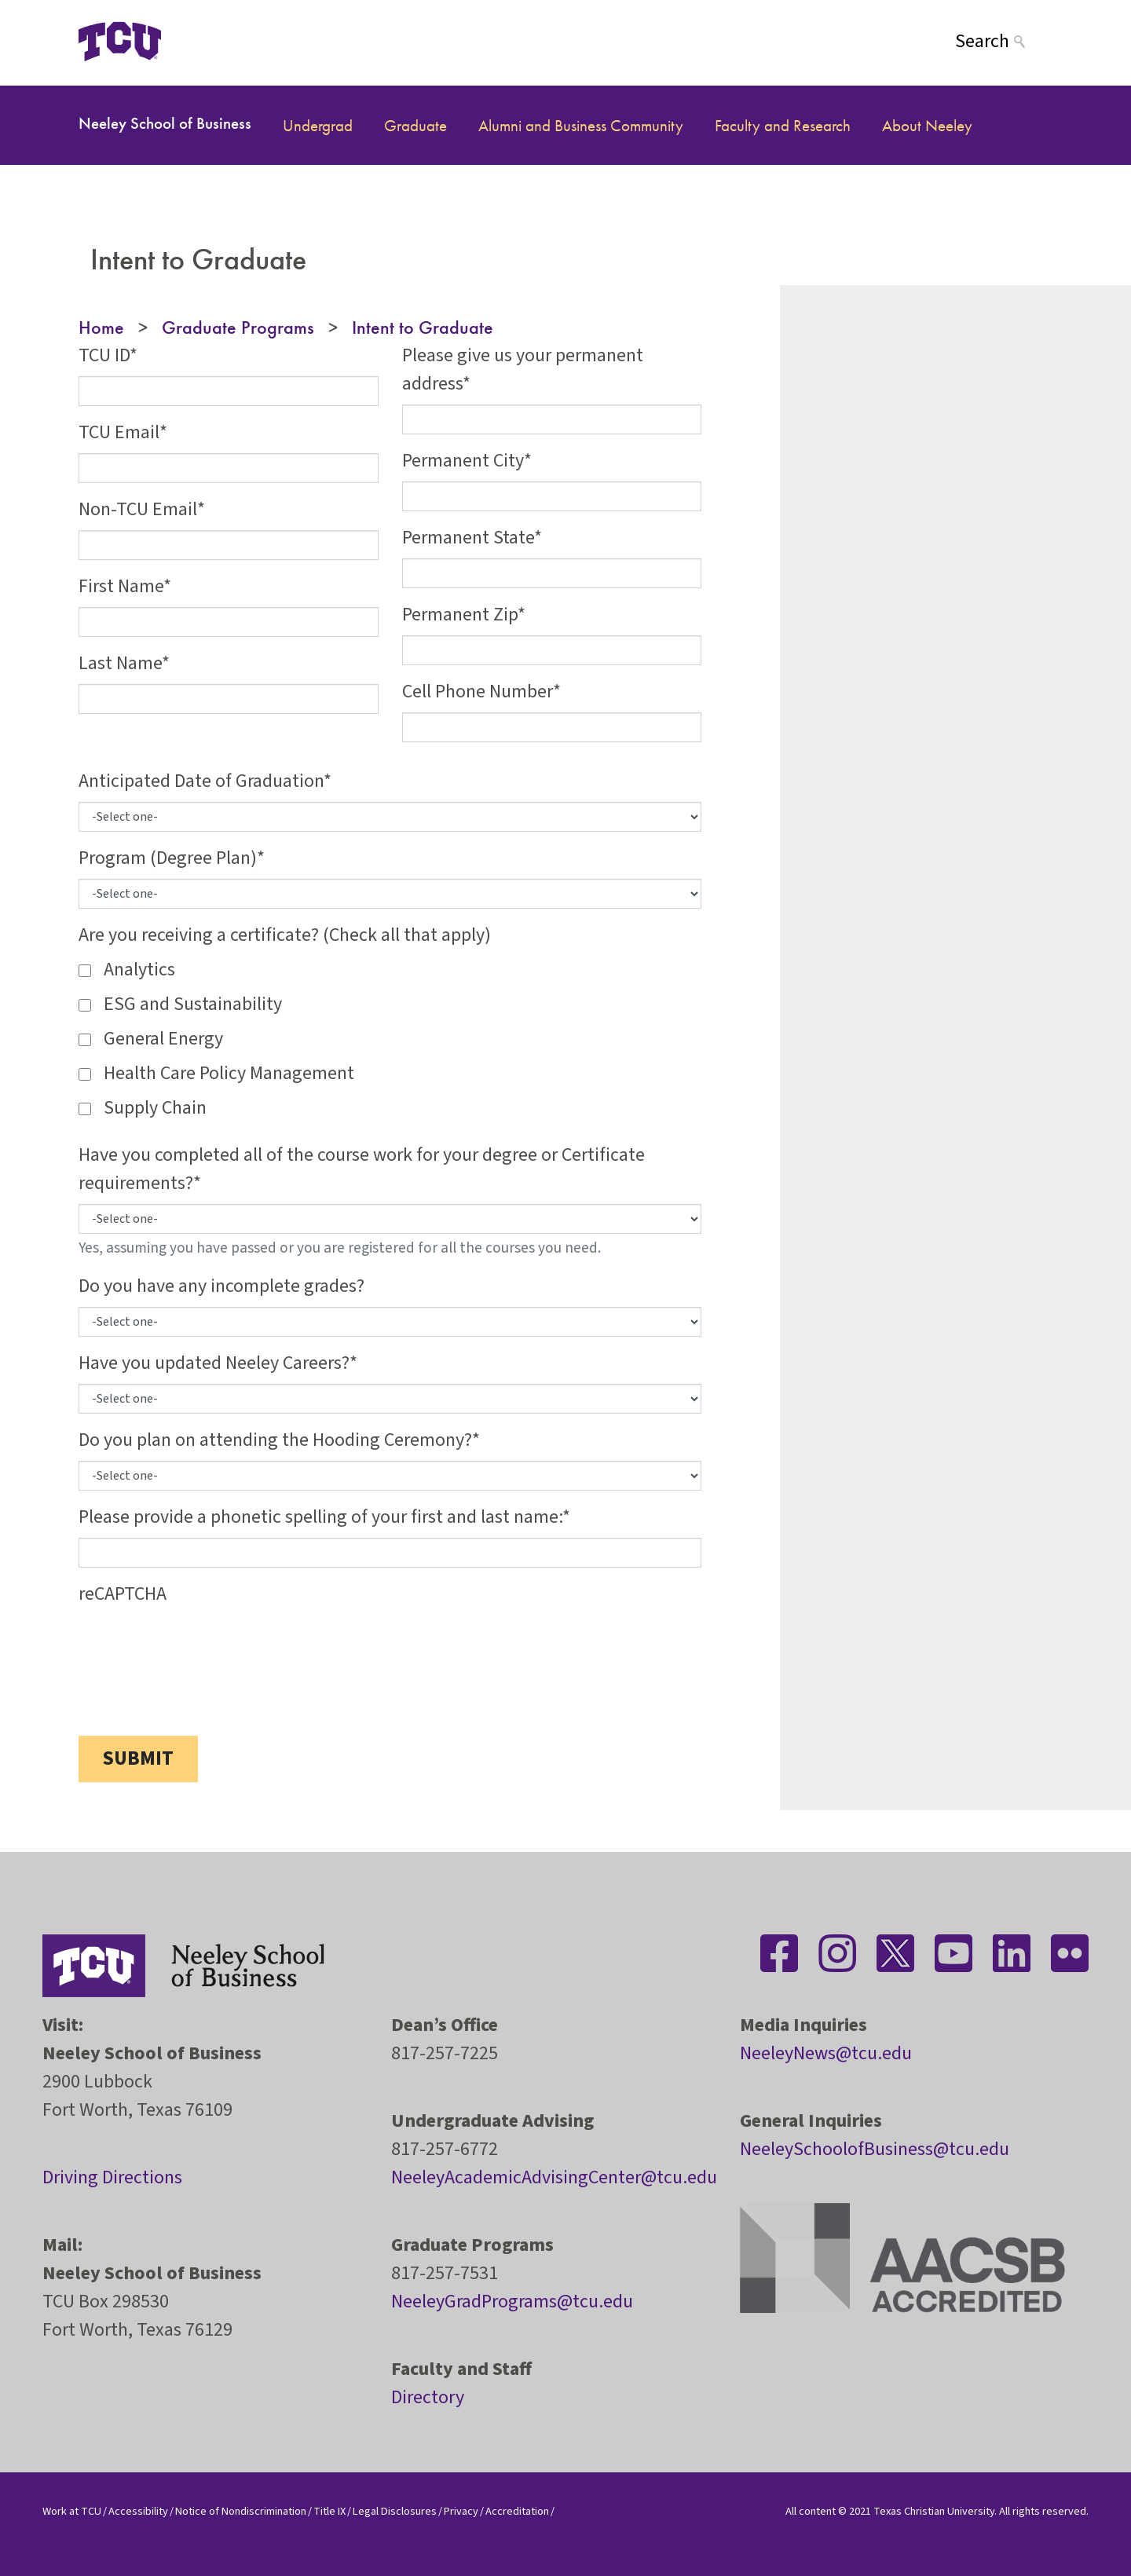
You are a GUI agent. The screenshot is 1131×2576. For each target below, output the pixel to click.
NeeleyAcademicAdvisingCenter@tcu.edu (554, 2177)
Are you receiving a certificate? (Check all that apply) (285, 935)
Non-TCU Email (138, 509)
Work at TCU (71, 2511)
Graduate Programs (238, 327)
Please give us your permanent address (522, 369)
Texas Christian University (933, 2511)
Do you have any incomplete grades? (221, 1286)
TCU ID (104, 355)
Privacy (461, 2511)
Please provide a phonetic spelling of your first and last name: (320, 1517)
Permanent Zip (460, 614)
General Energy (163, 1038)
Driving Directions (112, 2177)
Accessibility (138, 2511)
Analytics (139, 969)
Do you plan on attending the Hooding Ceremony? (275, 1440)
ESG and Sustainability (193, 1004)
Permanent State (468, 537)
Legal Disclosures (395, 2511)
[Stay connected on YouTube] (953, 1953)
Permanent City (463, 460)
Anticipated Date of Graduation (201, 781)
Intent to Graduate (422, 327)
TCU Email (119, 432)
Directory (427, 2397)
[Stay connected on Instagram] (837, 1953)
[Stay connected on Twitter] (895, 1953)
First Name (121, 586)
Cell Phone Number (477, 691)
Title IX (329, 2511)
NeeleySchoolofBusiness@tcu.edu (874, 2149)
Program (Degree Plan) (168, 858)
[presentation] (198, 1645)
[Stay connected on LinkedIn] (1011, 1953)
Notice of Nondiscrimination (240, 2511)
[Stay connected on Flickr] (1070, 1953)
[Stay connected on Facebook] (779, 1953)
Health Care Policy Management (229, 1073)
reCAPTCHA (123, 1594)
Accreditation (517, 2511)
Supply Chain (155, 1108)
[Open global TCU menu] (223, 41)
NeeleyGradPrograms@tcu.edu (512, 2301)
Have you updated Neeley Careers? (214, 1363)
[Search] (1003, 41)
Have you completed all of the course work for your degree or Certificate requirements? (362, 1169)
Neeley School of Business (165, 123)
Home (101, 327)
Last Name (120, 663)
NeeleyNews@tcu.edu (826, 2053)
